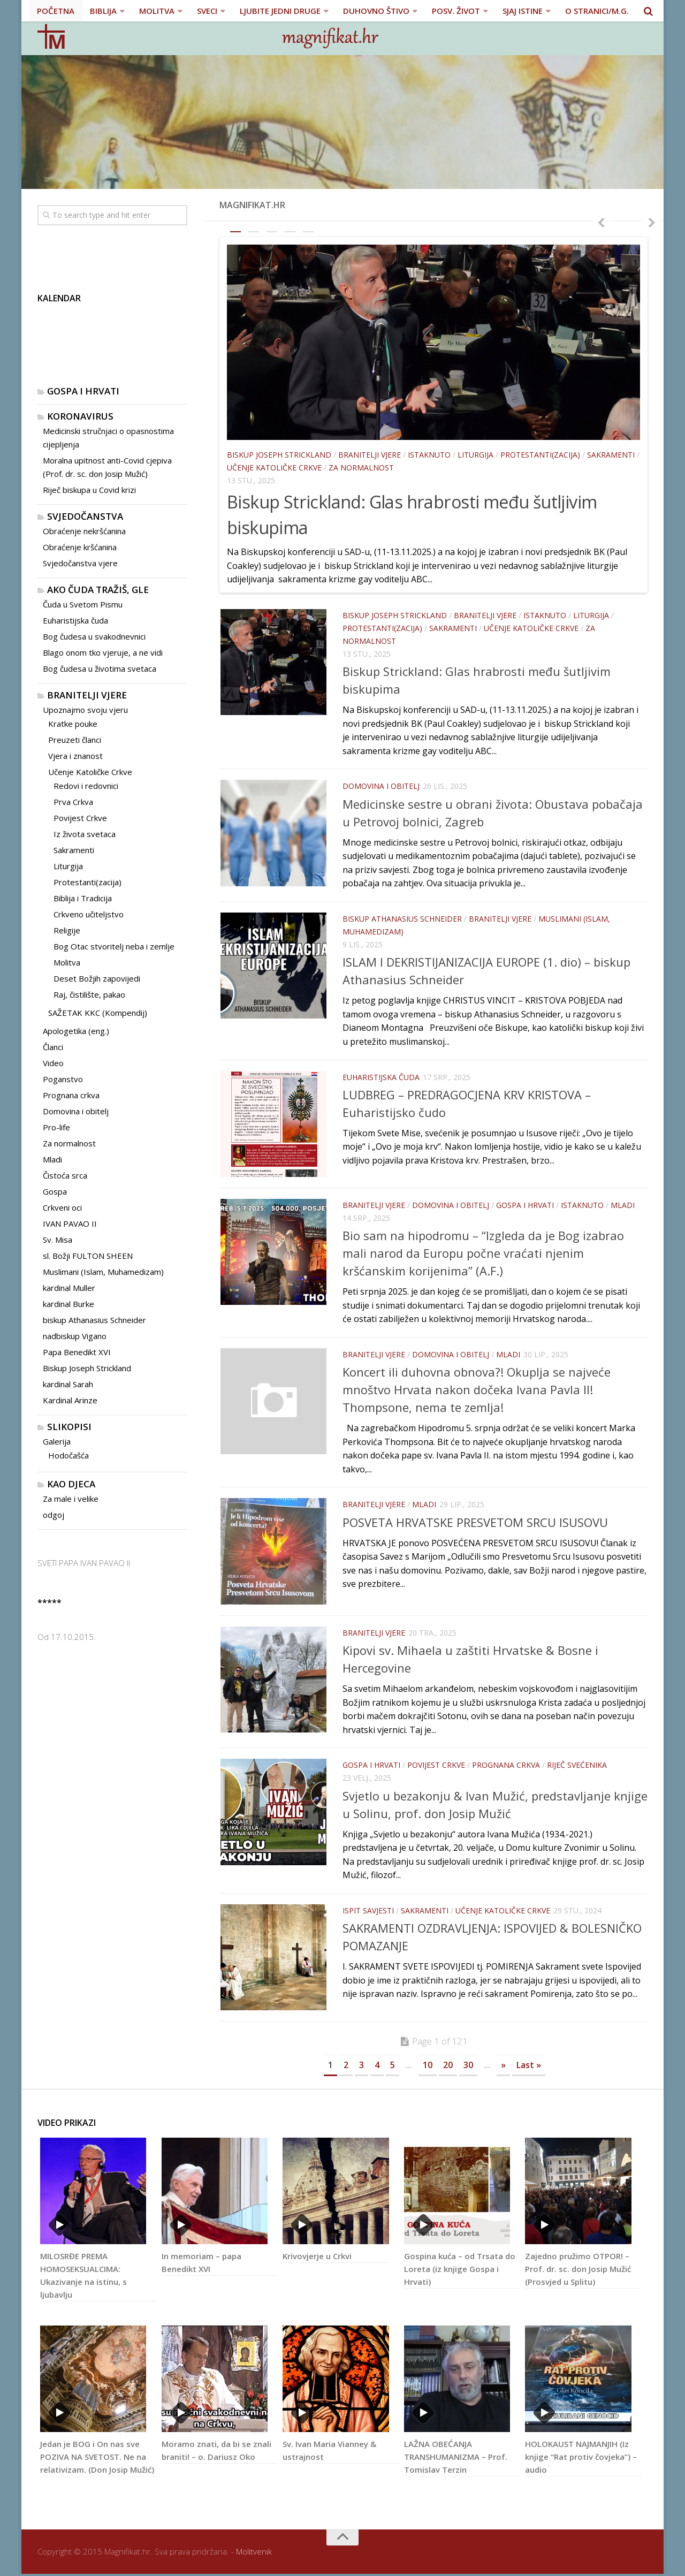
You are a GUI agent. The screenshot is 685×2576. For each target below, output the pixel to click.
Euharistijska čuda (381, 1077)
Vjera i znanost (75, 755)
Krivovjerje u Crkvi (317, 2258)
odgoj (53, 1514)
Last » (528, 2067)
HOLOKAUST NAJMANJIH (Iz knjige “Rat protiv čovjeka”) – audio (581, 2459)
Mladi (623, 1205)
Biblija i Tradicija (83, 898)
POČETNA (55, 10)
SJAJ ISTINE (522, 10)
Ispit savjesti (368, 1911)
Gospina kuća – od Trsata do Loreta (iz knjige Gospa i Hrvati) (459, 2271)
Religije (67, 930)
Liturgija (475, 455)
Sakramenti (611, 455)
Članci (53, 1047)
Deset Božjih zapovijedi (97, 978)
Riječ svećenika (577, 1766)
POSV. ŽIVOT (455, 10)
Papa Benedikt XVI (77, 1352)
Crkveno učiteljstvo (89, 914)
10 (427, 2067)
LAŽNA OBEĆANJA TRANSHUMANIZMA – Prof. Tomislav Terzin (455, 2459)
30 (468, 2067)
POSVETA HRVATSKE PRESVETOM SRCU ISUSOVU (475, 1522)
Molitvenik (254, 2553)
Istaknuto (429, 455)
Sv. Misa (57, 1239)
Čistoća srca (65, 1175)
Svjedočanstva (85, 516)
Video (53, 1063)
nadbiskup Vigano (74, 1336)
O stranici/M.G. (596, 10)
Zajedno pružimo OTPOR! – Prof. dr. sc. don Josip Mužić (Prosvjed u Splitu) (578, 2271)
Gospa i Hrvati (525, 1205)
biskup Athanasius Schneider (402, 918)
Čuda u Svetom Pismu (83, 604)
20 (448, 2067)
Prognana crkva (506, 1766)
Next (655, 222)
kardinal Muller (69, 1287)
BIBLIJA (102, 10)
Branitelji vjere (369, 455)
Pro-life (56, 1127)
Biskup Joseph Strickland (279, 455)
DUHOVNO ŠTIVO (375, 10)
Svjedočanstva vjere (80, 563)
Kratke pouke (72, 723)
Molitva (67, 962)
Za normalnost (361, 467)
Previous (597, 222)
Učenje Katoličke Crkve (274, 467)
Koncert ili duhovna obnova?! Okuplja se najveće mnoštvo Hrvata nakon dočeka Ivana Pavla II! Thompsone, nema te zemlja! (476, 1390)
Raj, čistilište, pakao (89, 994)
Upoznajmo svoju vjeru (85, 709)
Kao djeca (71, 1484)
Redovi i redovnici (86, 785)
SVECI (206, 10)
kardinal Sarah (68, 1384)
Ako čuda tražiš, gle (98, 589)
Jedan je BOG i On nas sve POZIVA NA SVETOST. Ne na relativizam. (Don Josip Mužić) (97, 2459)
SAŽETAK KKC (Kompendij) (97, 1012)
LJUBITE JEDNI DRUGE (279, 10)
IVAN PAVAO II (70, 1223)
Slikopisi (69, 1426)
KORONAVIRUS (80, 416)
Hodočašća (68, 1455)
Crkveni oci (62, 1207)
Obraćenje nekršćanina (84, 531)
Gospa (55, 1191)
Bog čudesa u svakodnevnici (94, 636)
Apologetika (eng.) (76, 1030)
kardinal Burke (68, 1303)
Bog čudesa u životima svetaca (99, 668)
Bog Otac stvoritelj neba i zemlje (114, 946)
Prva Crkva (73, 801)
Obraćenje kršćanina (80, 547)
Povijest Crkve (436, 1766)
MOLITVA (156, 10)
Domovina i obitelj (381, 786)
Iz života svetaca (85, 834)
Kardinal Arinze (70, 1400)
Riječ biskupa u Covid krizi (89, 489)
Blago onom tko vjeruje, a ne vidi (103, 652)
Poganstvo (63, 1079)
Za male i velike (70, 1498)
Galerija (57, 1441)
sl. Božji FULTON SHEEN (88, 1255)
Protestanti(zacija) (540, 455)
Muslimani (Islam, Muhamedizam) (103, 1271)
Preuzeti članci (74, 739)
